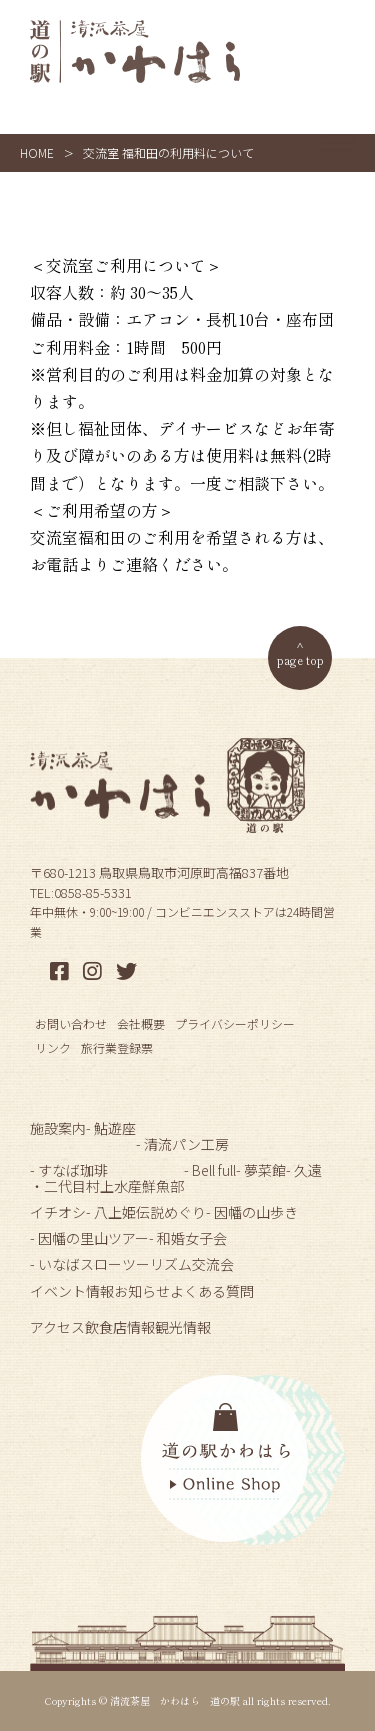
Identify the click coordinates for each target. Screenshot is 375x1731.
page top (300, 659)
